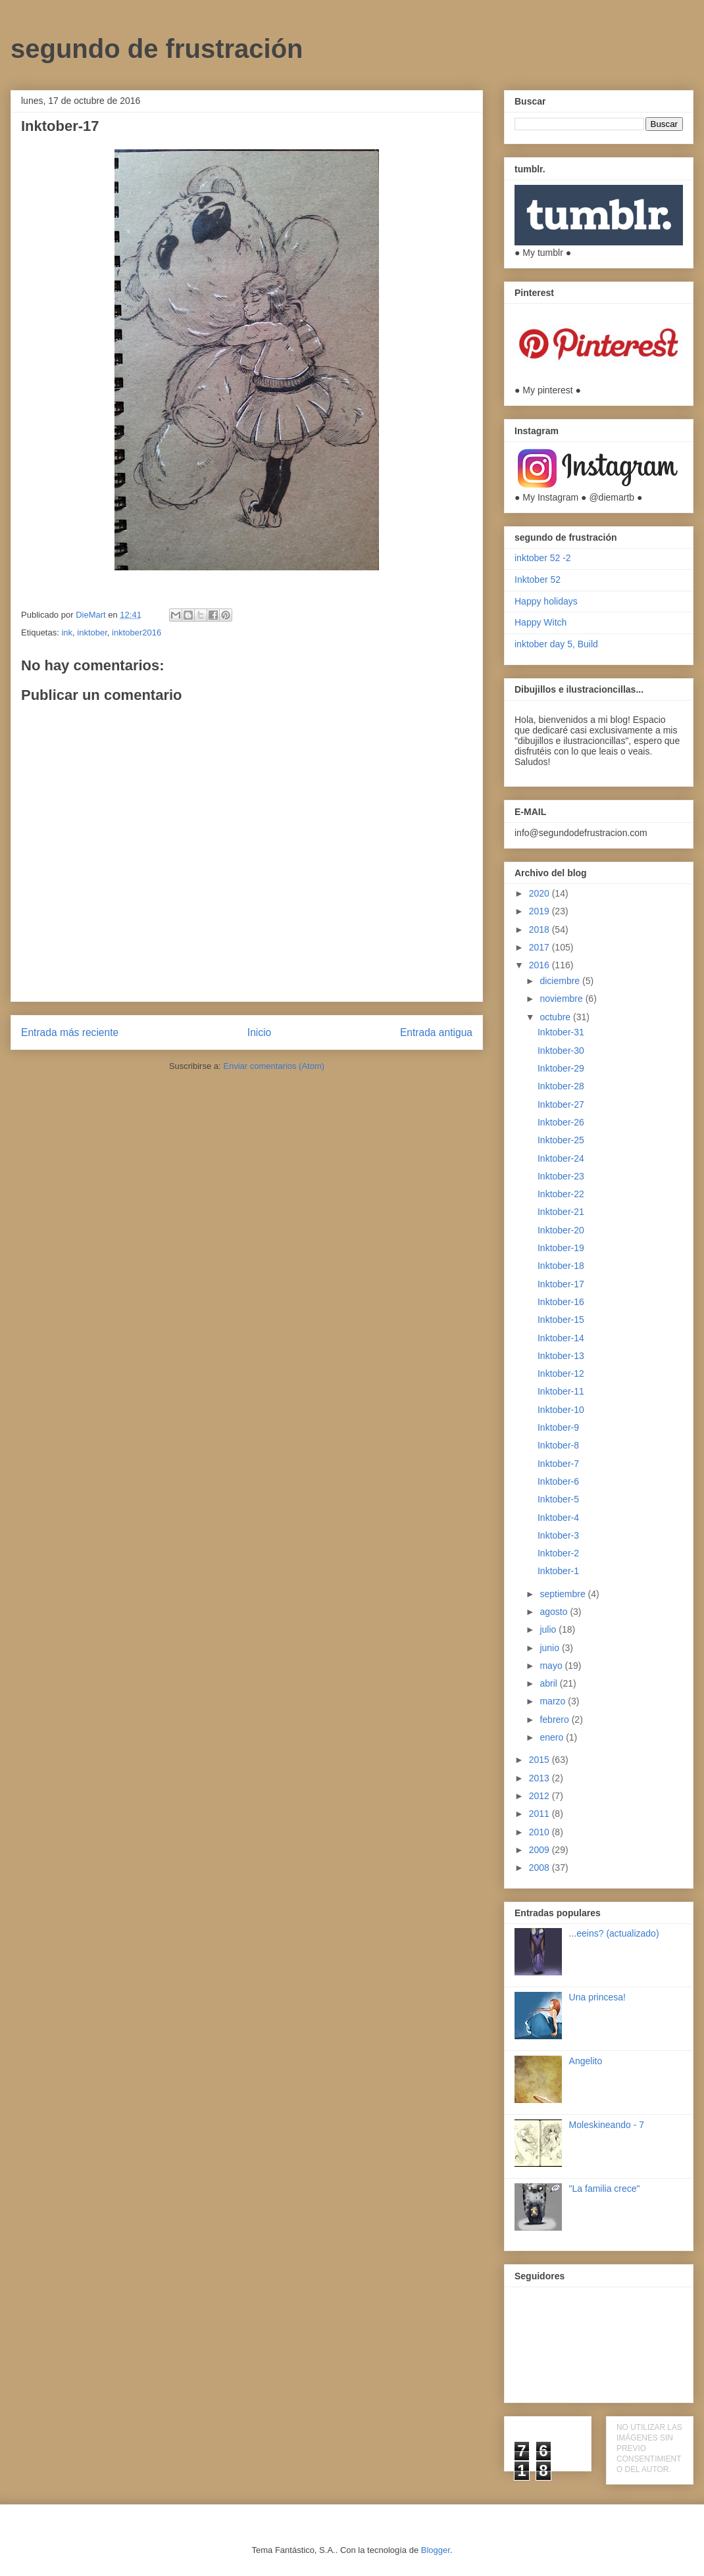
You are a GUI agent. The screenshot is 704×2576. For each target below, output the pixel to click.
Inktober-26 (561, 1122)
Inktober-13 (561, 1355)
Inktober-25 (561, 1140)
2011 (540, 1813)
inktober (92, 632)
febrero (555, 1719)
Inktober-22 (561, 1194)
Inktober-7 (558, 1463)
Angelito (586, 2061)
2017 (540, 947)
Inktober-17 (561, 1284)
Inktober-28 (561, 1086)
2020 (540, 893)
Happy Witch (540, 622)
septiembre (564, 1594)
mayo (552, 1665)
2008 (540, 1867)
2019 (540, 911)
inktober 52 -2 (543, 558)
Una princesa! (597, 1997)
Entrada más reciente (69, 1032)
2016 (540, 965)
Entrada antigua (436, 1032)
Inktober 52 (538, 579)
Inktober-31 (561, 1032)
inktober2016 (136, 632)
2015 (540, 1759)
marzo (554, 1701)
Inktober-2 (558, 1553)
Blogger (435, 2550)
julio (549, 1629)
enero (553, 1737)
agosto (555, 1611)
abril (549, 1683)
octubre (556, 1017)
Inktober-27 (561, 1104)
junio (550, 1648)
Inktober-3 (558, 1535)
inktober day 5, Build (556, 644)
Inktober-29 (561, 1068)
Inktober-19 (561, 1248)
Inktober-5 (558, 1499)
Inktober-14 (561, 1338)
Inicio (259, 1032)
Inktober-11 (561, 1391)
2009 (540, 1850)
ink (66, 632)
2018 (540, 929)
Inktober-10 (561, 1409)
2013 (540, 1778)
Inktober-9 (558, 1427)
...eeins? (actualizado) (614, 1933)
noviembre (562, 998)
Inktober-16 (561, 1302)
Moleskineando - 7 (606, 2124)
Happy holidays (546, 601)
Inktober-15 (561, 1319)
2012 (540, 1796)
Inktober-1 (558, 1571)
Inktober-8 (558, 1445)
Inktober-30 (561, 1050)
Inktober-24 (561, 1158)
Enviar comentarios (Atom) (273, 1066)
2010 (540, 1832)
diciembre (561, 981)
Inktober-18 (561, 1265)
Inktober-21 (561, 1211)
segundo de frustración (157, 48)
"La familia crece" (604, 2188)
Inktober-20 (561, 1230)
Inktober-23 (561, 1176)
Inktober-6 (558, 1481)
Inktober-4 (558, 1517)
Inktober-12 (561, 1373)
